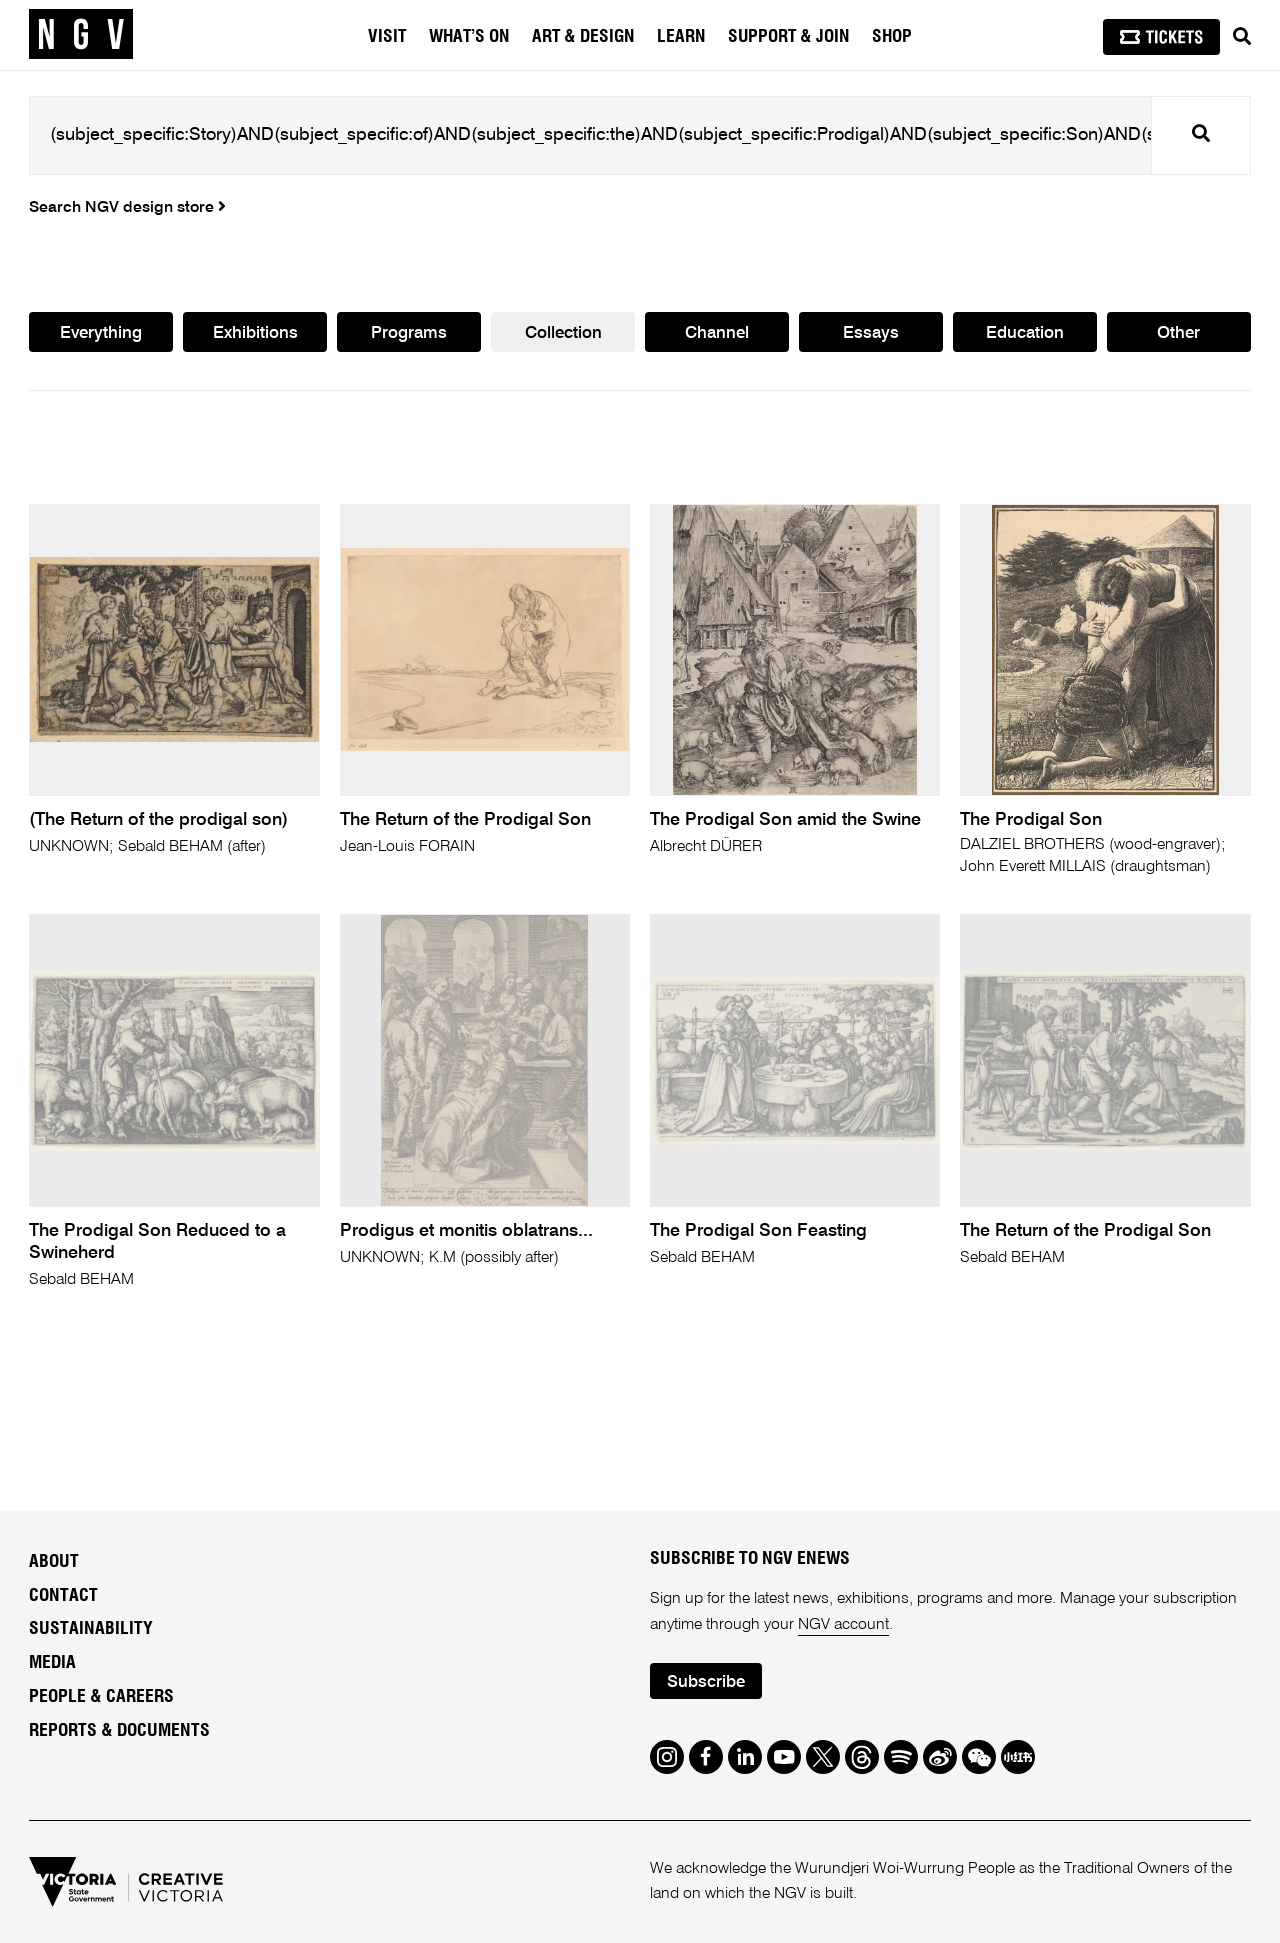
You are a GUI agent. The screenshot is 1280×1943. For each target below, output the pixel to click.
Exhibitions (255, 333)
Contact (63, 1596)
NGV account (843, 1625)
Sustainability (91, 1629)
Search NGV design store (127, 208)
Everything (101, 333)
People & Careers (101, 1697)
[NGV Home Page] (81, 35)
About (54, 1562)
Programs (409, 333)
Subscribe (706, 1682)
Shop (892, 37)
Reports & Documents (119, 1731)
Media (52, 1663)
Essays (871, 333)
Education (1025, 333)
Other (1178, 333)
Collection (563, 333)
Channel (717, 333)
